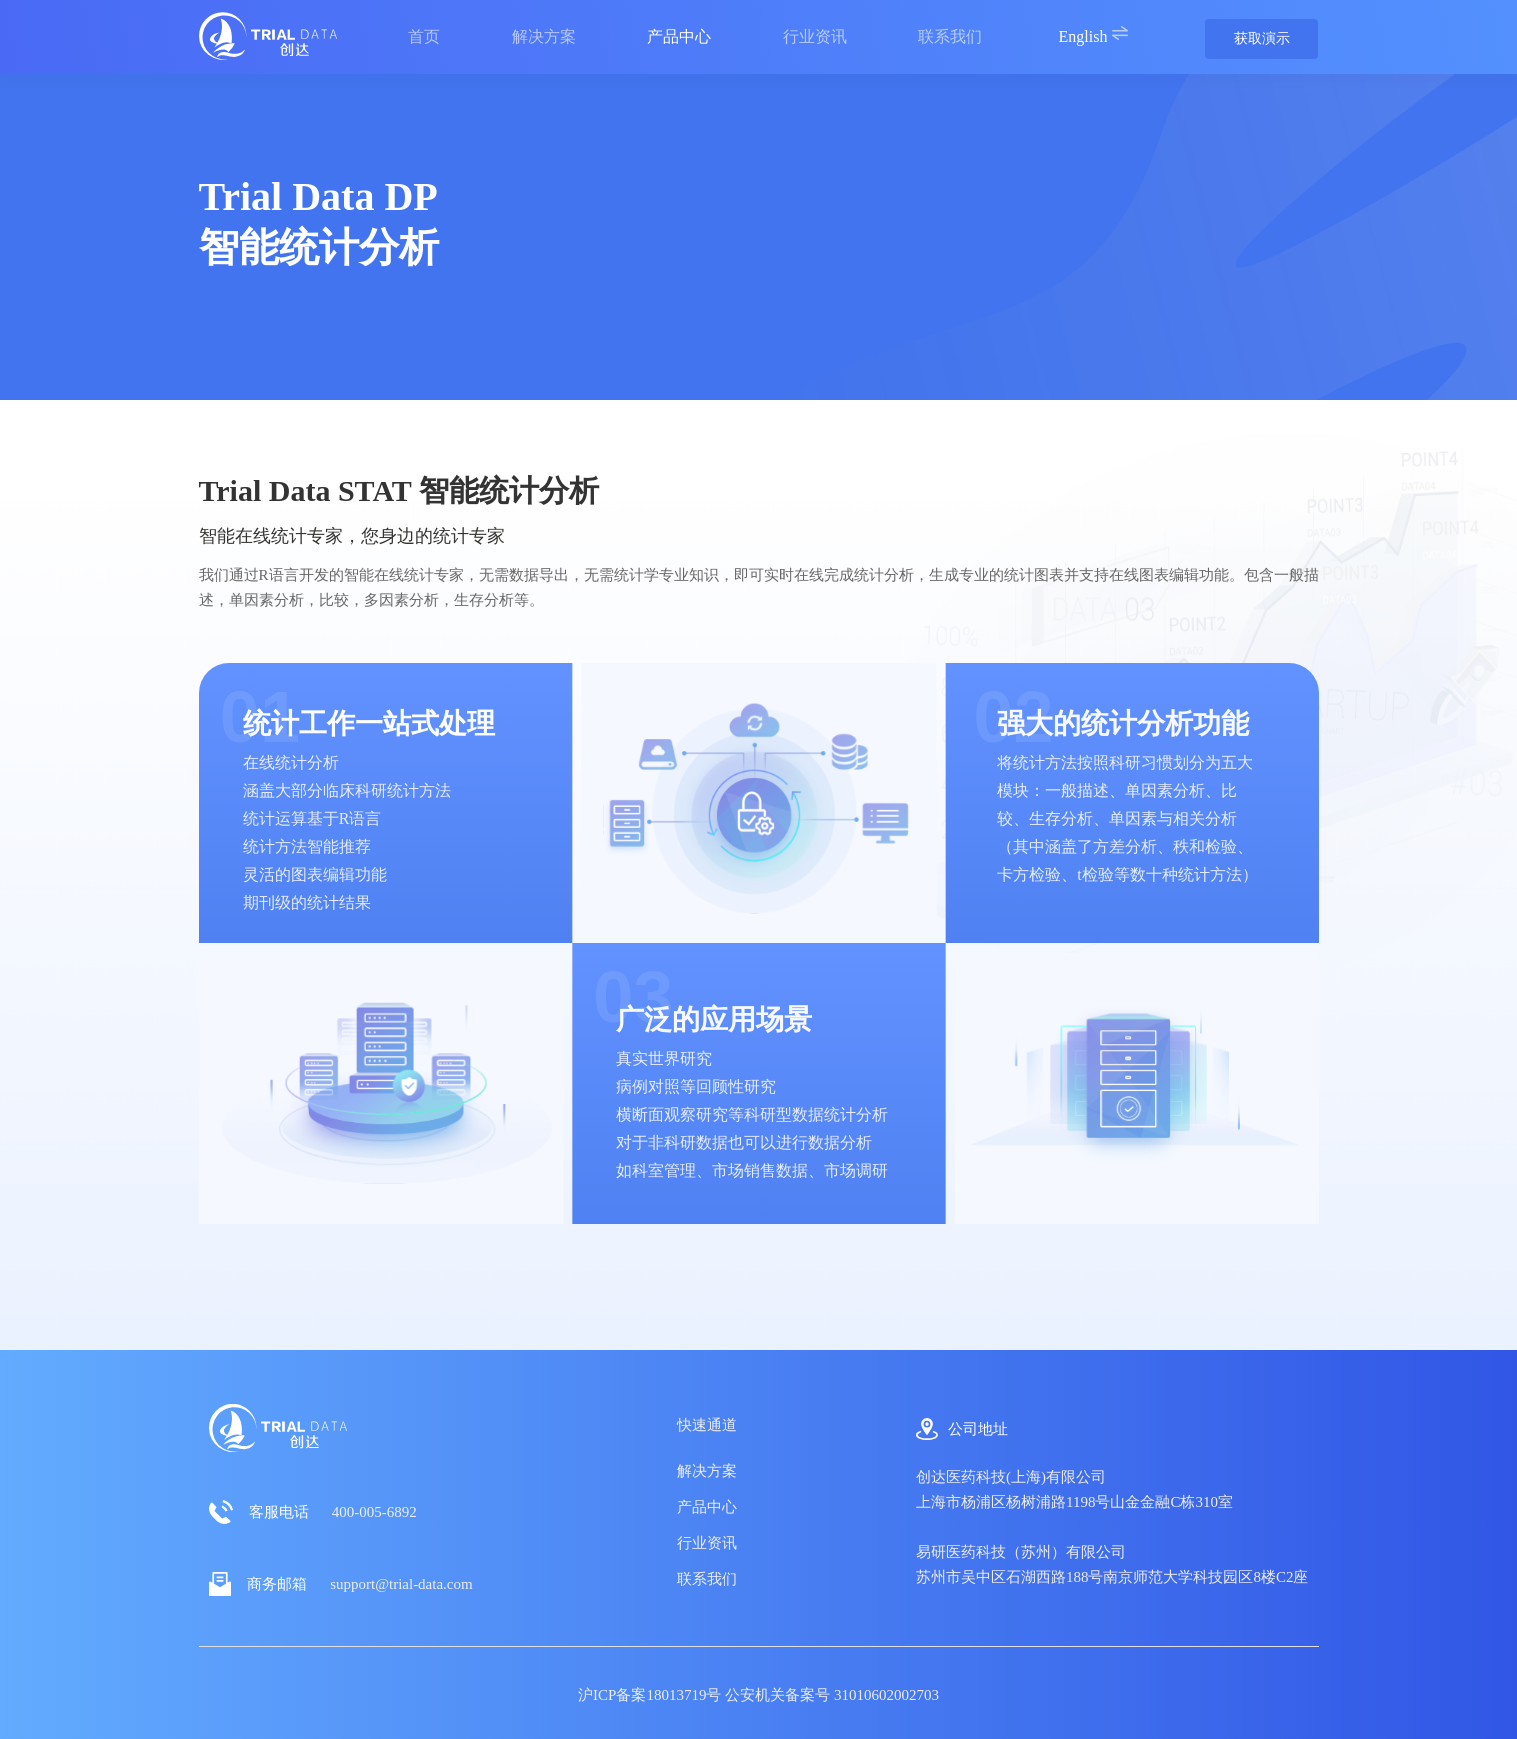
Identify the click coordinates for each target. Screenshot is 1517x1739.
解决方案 (707, 1471)
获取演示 (1262, 38)
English (1094, 34)
